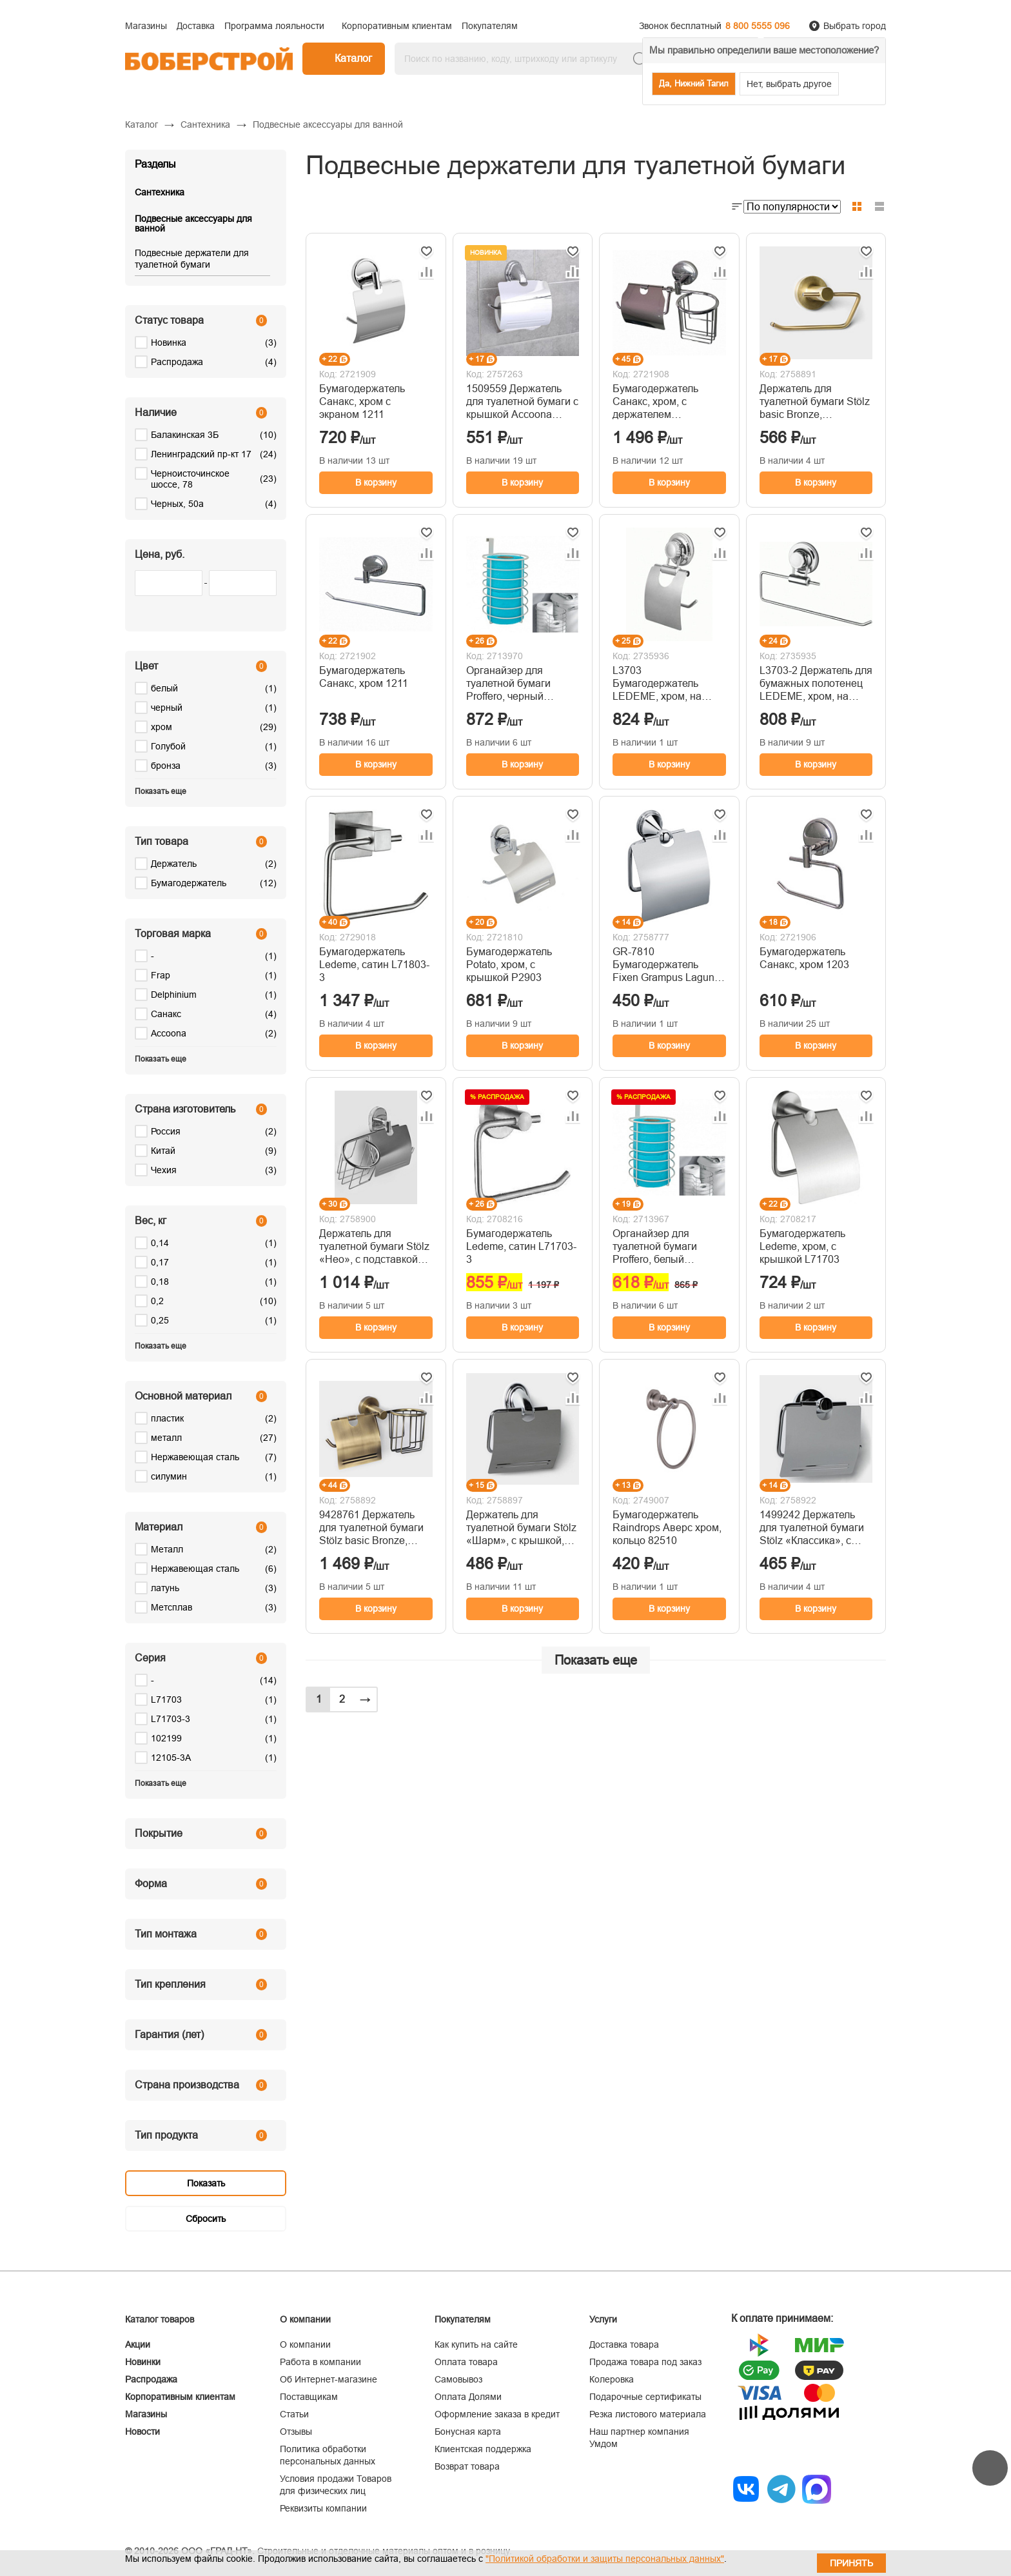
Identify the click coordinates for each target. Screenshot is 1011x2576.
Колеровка (611, 2379)
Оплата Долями (468, 2397)
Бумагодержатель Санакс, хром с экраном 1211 (362, 401)
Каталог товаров (159, 2319)
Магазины (146, 2414)
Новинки (143, 2362)
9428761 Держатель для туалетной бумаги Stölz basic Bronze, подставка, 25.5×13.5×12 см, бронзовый (371, 1528)
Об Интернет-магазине (328, 2379)
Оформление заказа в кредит (497, 2414)
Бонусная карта (468, 2431)
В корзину (376, 482)
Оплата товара (466, 2362)
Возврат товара (467, 2466)
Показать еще (596, 1660)
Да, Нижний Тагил (694, 83)
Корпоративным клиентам (180, 2397)
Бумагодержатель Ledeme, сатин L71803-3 (374, 964)
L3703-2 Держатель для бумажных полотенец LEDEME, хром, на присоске (816, 684)
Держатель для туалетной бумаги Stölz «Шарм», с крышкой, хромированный (521, 1528)
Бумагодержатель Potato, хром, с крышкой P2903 (509, 964)
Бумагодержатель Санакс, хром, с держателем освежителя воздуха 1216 (661, 402)
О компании (305, 2344)
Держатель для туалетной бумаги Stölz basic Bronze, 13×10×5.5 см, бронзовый (815, 402)
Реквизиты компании (323, 2508)
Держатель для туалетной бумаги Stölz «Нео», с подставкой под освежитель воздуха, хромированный (374, 1247)
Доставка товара (624, 2344)
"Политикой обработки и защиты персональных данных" (605, 2558)
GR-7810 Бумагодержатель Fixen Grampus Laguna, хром (668, 965)
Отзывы (296, 2431)
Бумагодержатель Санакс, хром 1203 (804, 958)
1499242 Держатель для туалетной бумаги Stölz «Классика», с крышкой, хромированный (812, 1528)
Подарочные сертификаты (645, 2397)
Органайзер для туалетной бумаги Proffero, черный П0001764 (508, 684)
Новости (142, 2431)
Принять (851, 2563)
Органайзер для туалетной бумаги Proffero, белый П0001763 (655, 1247)
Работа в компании (320, 2362)
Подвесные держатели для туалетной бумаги (192, 259)
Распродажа (151, 2379)
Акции (137, 2344)
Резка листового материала (647, 2414)
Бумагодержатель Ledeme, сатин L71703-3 (521, 1246)
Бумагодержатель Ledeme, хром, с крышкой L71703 (802, 1246)
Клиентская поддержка (483, 2449)
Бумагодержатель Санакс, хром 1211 (363, 677)
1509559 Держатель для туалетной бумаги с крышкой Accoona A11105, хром (522, 402)
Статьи (294, 2414)
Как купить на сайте (476, 2344)
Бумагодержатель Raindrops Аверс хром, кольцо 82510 (667, 1527)
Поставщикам (309, 2397)
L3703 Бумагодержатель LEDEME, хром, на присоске (657, 684)
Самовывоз (458, 2379)
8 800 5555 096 (757, 26)
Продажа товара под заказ (645, 2362)
